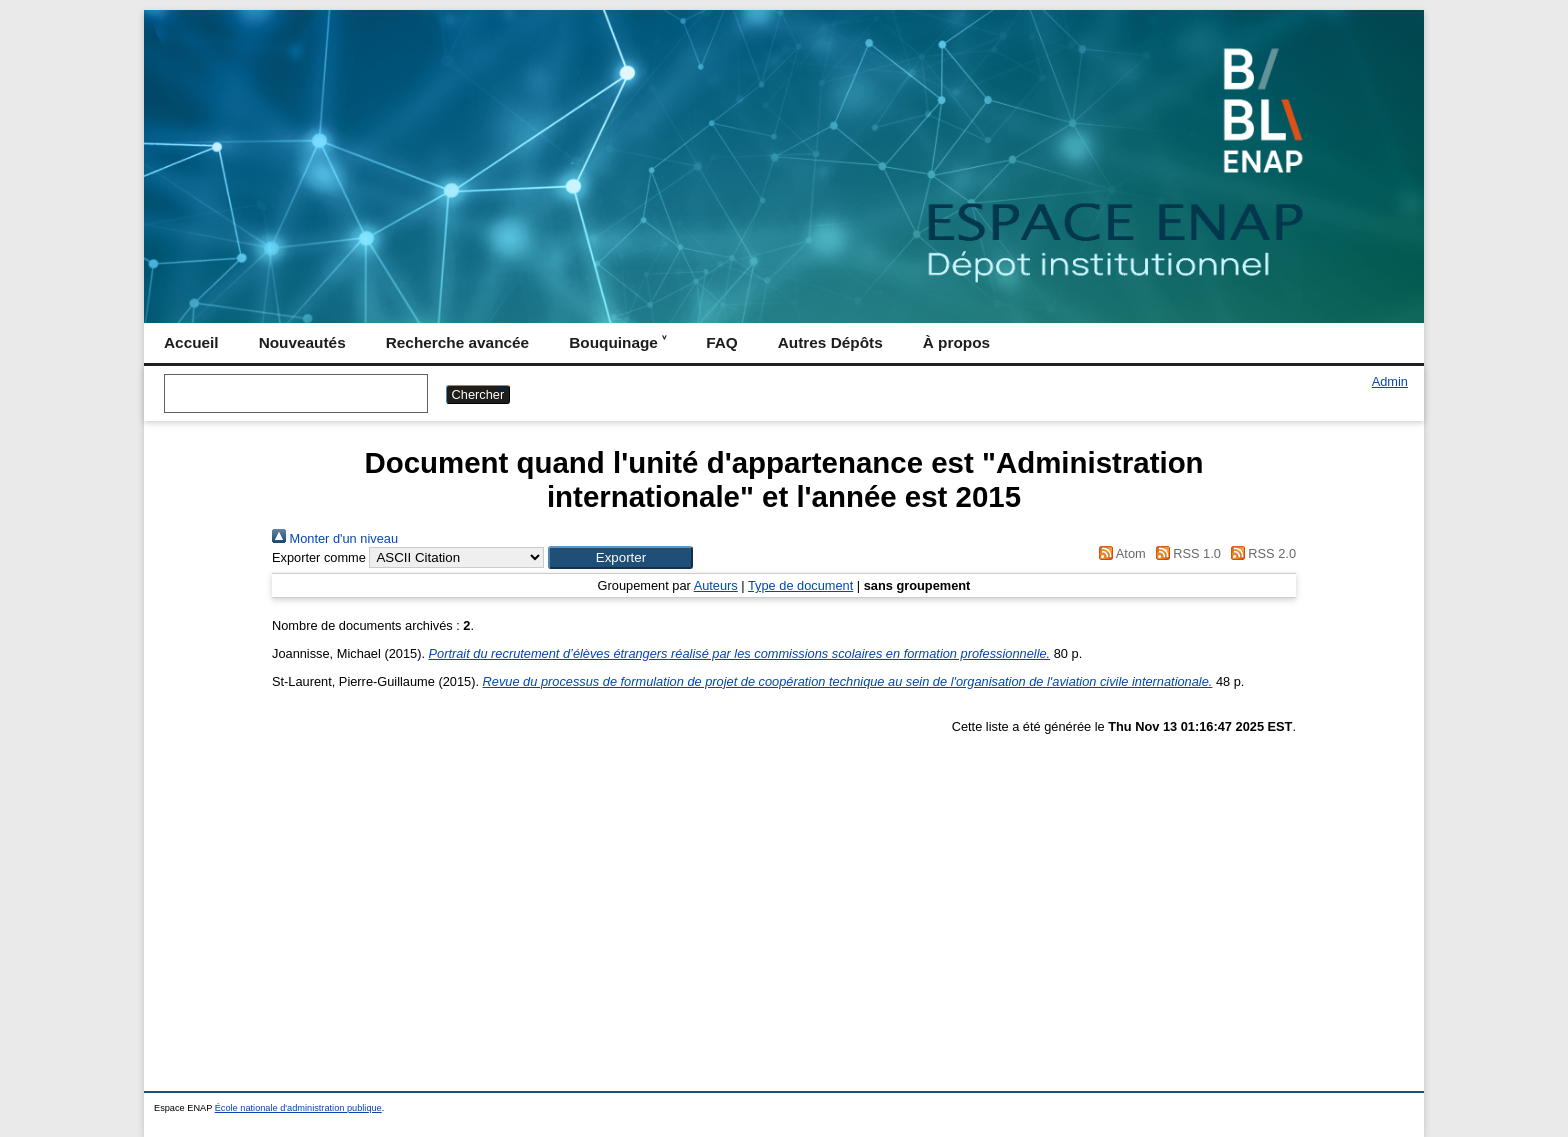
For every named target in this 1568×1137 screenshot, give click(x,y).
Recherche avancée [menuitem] (457, 342)
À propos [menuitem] (956, 342)
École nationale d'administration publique (298, 1108)
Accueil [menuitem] (191, 342)
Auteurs (716, 585)
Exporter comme (319, 557)
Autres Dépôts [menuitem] (830, 342)
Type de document (800, 585)
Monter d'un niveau (335, 538)
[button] (620, 557)
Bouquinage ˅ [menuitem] (617, 342)
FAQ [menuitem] (722, 342)
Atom (1119, 553)
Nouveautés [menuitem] (302, 342)
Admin (1390, 381)
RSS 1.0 (1185, 553)
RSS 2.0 (1260, 553)
